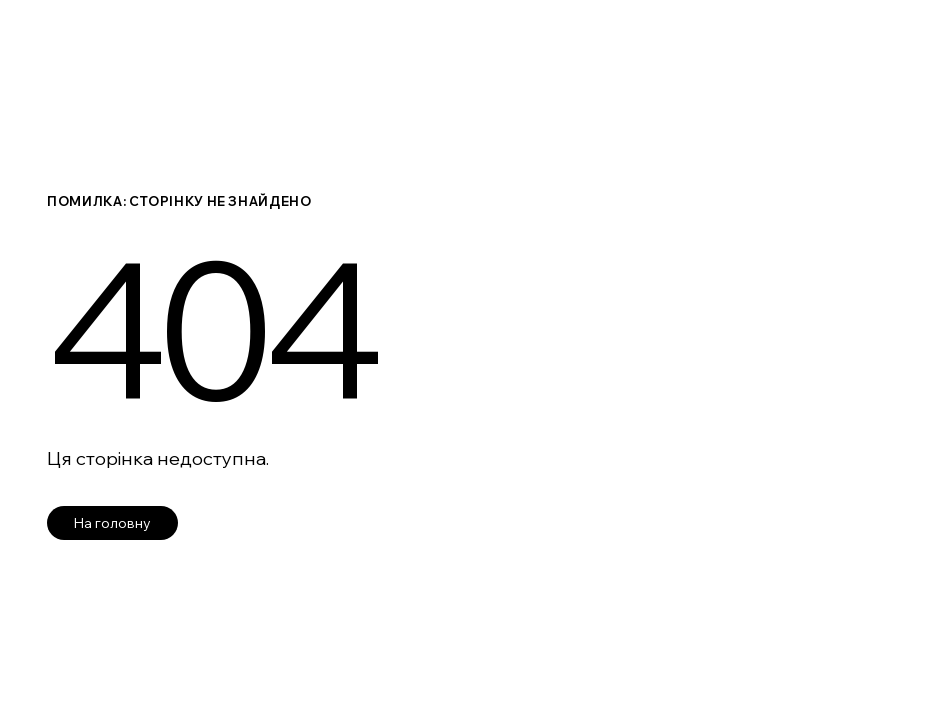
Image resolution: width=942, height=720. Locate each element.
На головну (112, 523)
